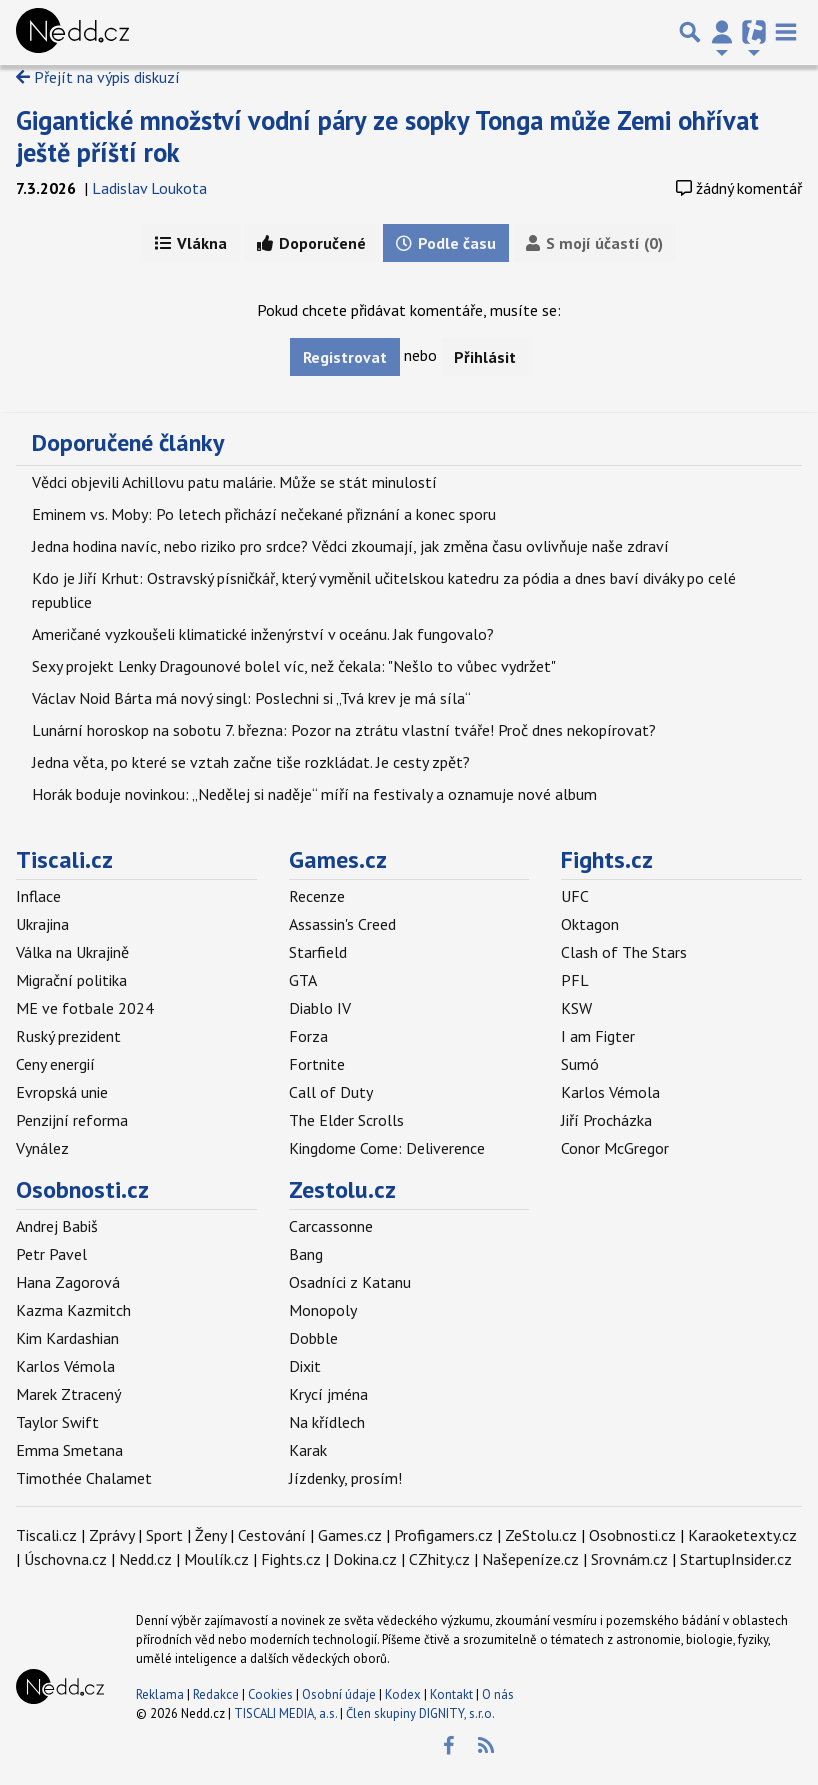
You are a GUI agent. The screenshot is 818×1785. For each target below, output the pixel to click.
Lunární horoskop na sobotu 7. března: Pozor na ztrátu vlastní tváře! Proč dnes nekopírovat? (344, 730)
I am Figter (598, 1036)
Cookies (270, 1694)
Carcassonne (331, 1226)
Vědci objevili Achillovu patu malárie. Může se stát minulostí (234, 482)
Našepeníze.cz (530, 1559)
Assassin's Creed (342, 924)
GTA (303, 980)
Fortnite (317, 1064)
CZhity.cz (439, 1559)
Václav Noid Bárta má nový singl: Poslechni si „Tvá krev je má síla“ (251, 698)
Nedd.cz (145, 1559)
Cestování (272, 1535)
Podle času (446, 243)
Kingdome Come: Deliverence (387, 1148)
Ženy (210, 1535)
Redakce (216, 1694)
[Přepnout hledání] (690, 32)
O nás (498, 1694)
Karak (308, 1450)
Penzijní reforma (72, 1120)
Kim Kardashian (67, 1338)
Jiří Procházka (606, 1120)
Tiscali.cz (64, 859)
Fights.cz (607, 859)
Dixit (305, 1366)
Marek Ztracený (68, 1394)
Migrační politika (71, 980)
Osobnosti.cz (82, 1189)
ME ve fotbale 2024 (85, 1008)
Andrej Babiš (57, 1226)
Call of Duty (331, 1092)
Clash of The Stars (624, 952)
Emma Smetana (69, 1450)
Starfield (318, 952)
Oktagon (590, 924)
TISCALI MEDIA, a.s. (285, 1713)
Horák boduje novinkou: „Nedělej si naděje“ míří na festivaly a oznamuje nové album (314, 794)
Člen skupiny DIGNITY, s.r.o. (420, 1713)
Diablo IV (320, 1008)
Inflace (38, 896)
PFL (575, 980)
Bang (306, 1254)
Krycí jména (328, 1394)
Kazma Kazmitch (73, 1310)
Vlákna (191, 243)
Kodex (404, 1694)
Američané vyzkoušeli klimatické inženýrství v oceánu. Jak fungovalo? (263, 634)
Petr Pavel (51, 1254)
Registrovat (345, 357)
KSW (576, 1008)
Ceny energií (55, 1064)
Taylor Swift (57, 1422)
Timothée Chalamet (84, 1478)
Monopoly (323, 1310)
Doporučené (311, 243)
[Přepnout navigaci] (722, 32)
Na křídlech (327, 1422)
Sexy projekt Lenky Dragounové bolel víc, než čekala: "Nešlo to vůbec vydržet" (294, 666)
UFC (575, 896)
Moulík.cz (216, 1559)
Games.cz (338, 859)
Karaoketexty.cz (742, 1535)
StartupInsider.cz (736, 1559)
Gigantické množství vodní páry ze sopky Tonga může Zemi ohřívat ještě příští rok (387, 136)
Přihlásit (485, 357)
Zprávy (111, 1535)
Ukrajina (42, 924)
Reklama (160, 1694)
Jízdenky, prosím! (345, 1478)
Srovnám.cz (629, 1559)
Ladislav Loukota (149, 188)
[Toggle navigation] (786, 32)
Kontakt (453, 1694)
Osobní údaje (339, 1694)
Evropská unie (62, 1092)
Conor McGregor (615, 1148)
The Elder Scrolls (346, 1120)
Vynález (42, 1148)
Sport (164, 1535)
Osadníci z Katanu (350, 1282)
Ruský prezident (68, 1036)
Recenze (317, 896)
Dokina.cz (365, 1559)
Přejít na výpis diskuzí (98, 77)
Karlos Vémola (610, 1092)
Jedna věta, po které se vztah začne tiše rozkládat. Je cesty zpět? (251, 762)
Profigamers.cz (443, 1535)
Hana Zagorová (68, 1282)
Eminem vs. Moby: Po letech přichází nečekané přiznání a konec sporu (264, 514)
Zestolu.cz (342, 1189)
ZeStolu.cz (541, 1535)
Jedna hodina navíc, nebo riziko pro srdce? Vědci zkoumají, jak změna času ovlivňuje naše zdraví (350, 546)
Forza (308, 1036)
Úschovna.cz (65, 1559)
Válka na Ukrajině (72, 952)
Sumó (580, 1064)
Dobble (313, 1338)
